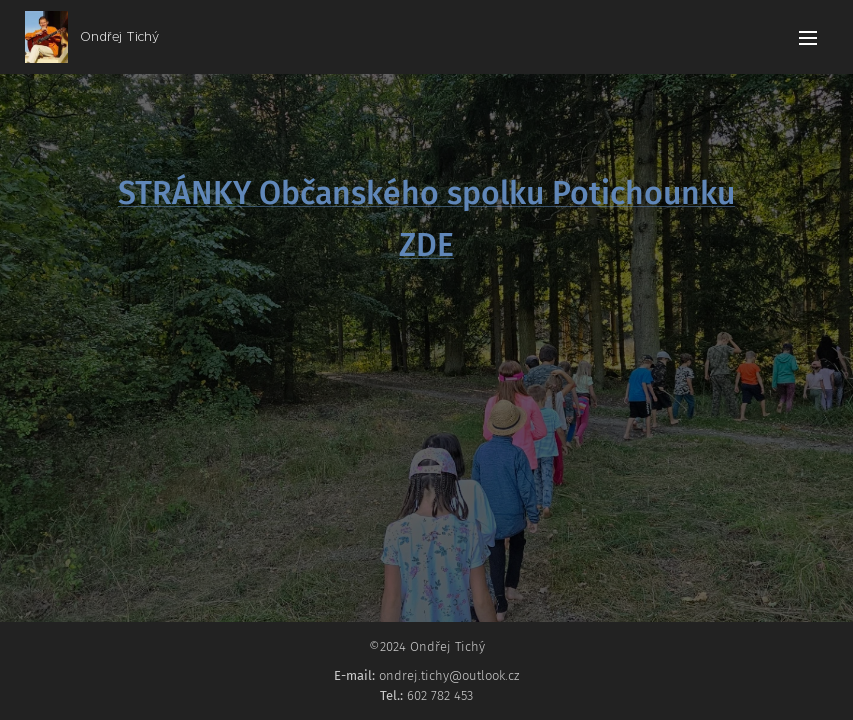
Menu (808, 38)
